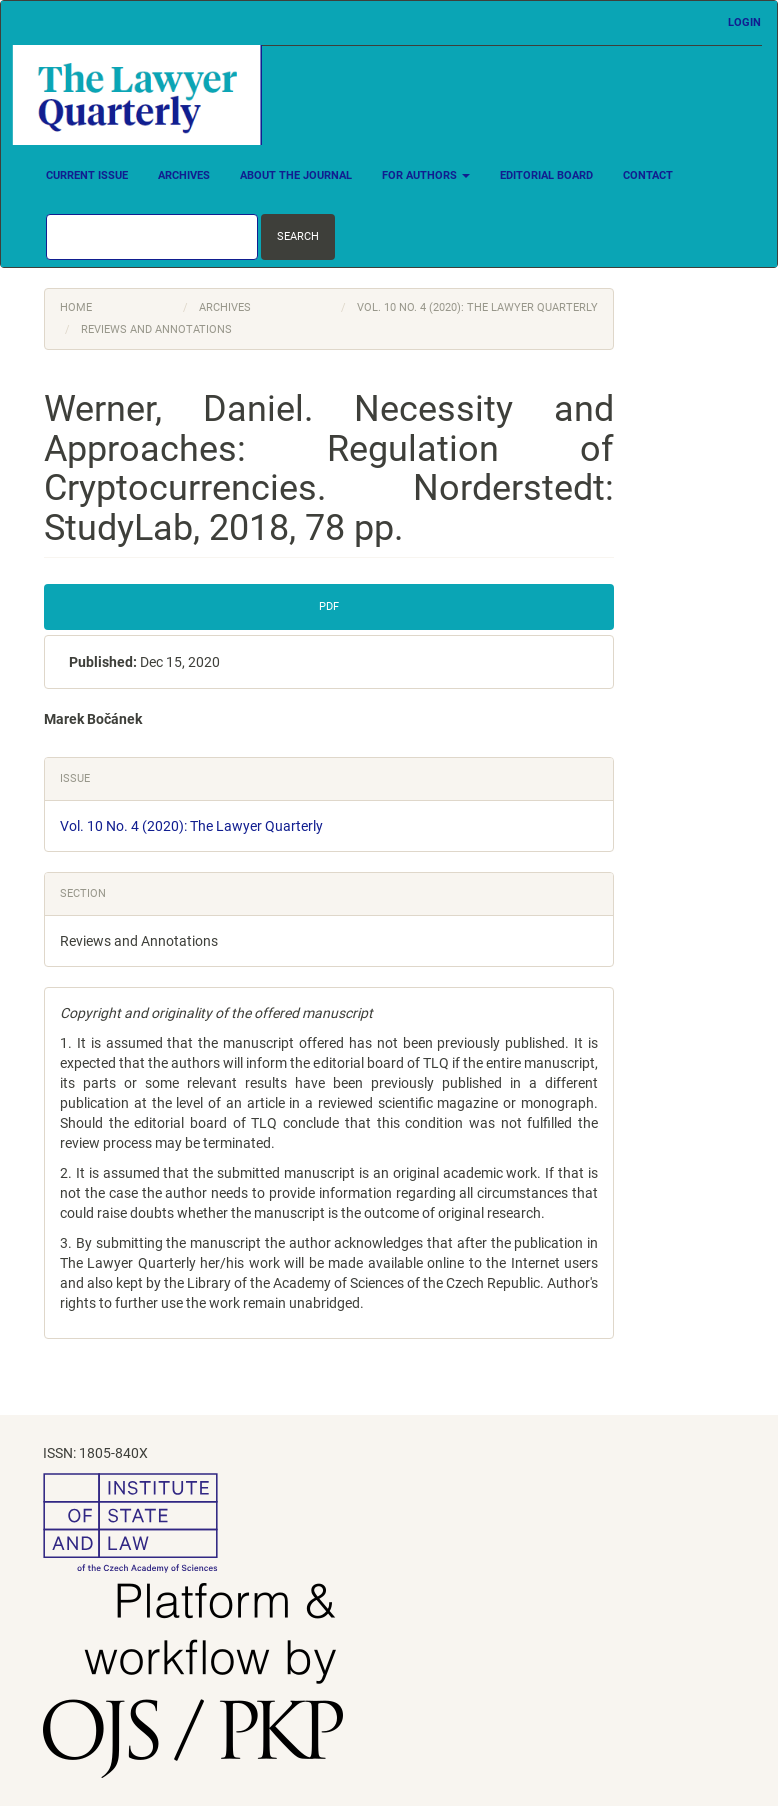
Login (744, 22)
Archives (184, 175)
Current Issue (87, 175)
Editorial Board (546, 175)
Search (298, 236)
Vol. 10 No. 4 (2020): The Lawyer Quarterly (477, 307)
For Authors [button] (426, 175)
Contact (648, 175)
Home (76, 307)
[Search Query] (152, 237)
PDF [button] (329, 606)
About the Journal (296, 175)
